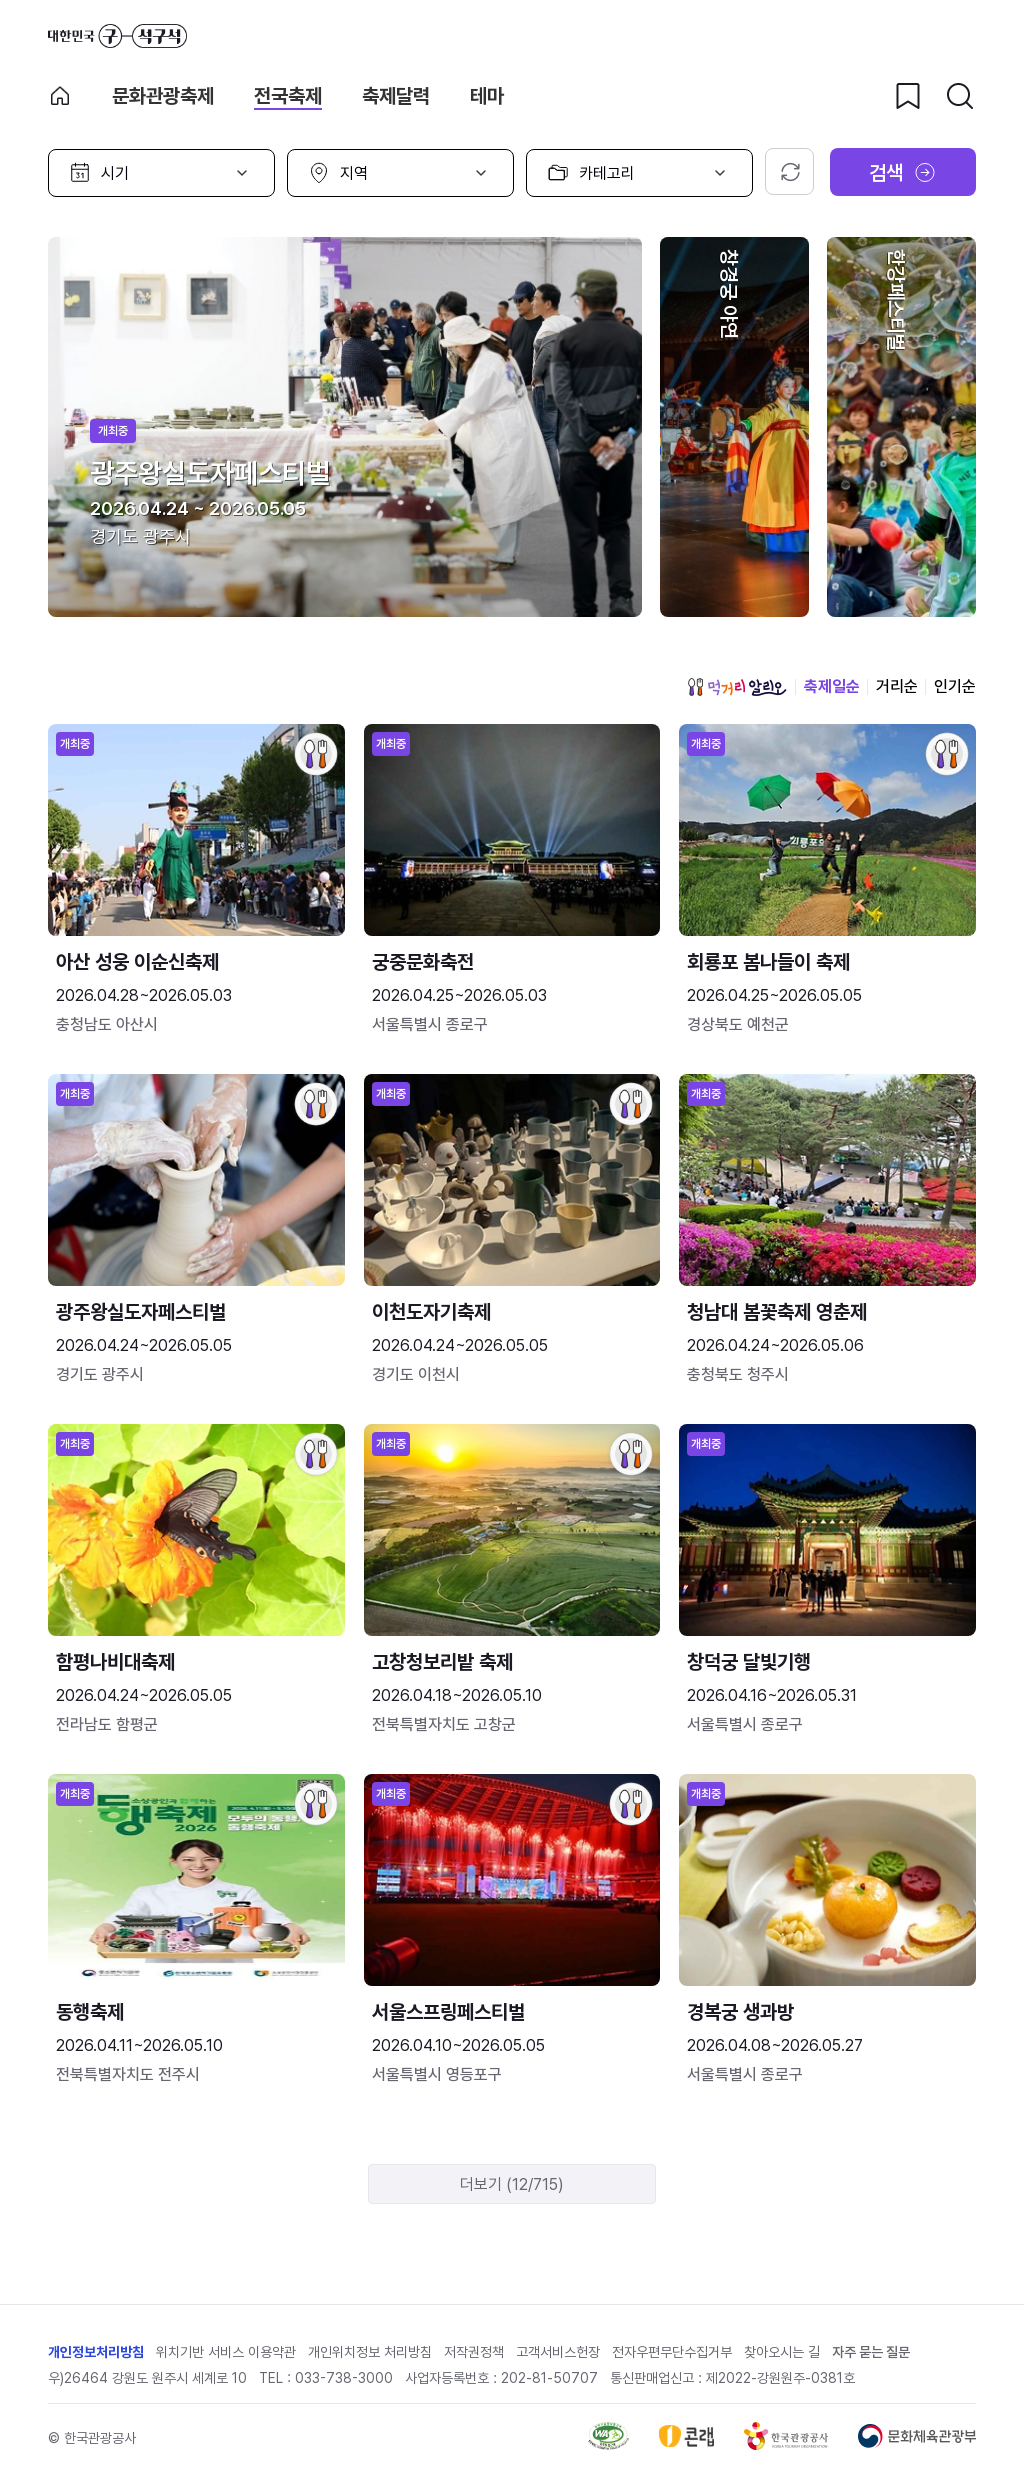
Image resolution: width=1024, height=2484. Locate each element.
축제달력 (396, 96)
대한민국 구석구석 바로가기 (117, 36)
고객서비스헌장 (558, 2352)
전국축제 (288, 96)
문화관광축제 (163, 96)
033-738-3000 (344, 2378)
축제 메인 (60, 96)
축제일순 (832, 686)
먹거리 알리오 (737, 687)
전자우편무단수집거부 (672, 2352)
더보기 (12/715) (512, 2184)
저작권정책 (474, 2352)
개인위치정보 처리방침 (370, 2352)
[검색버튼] (960, 96)
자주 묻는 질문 (871, 2352)
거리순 (897, 686)
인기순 (955, 686)
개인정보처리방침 (96, 2352)
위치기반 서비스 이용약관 (226, 2352)
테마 (487, 96)
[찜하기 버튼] (908, 96)
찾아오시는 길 (782, 2352)
